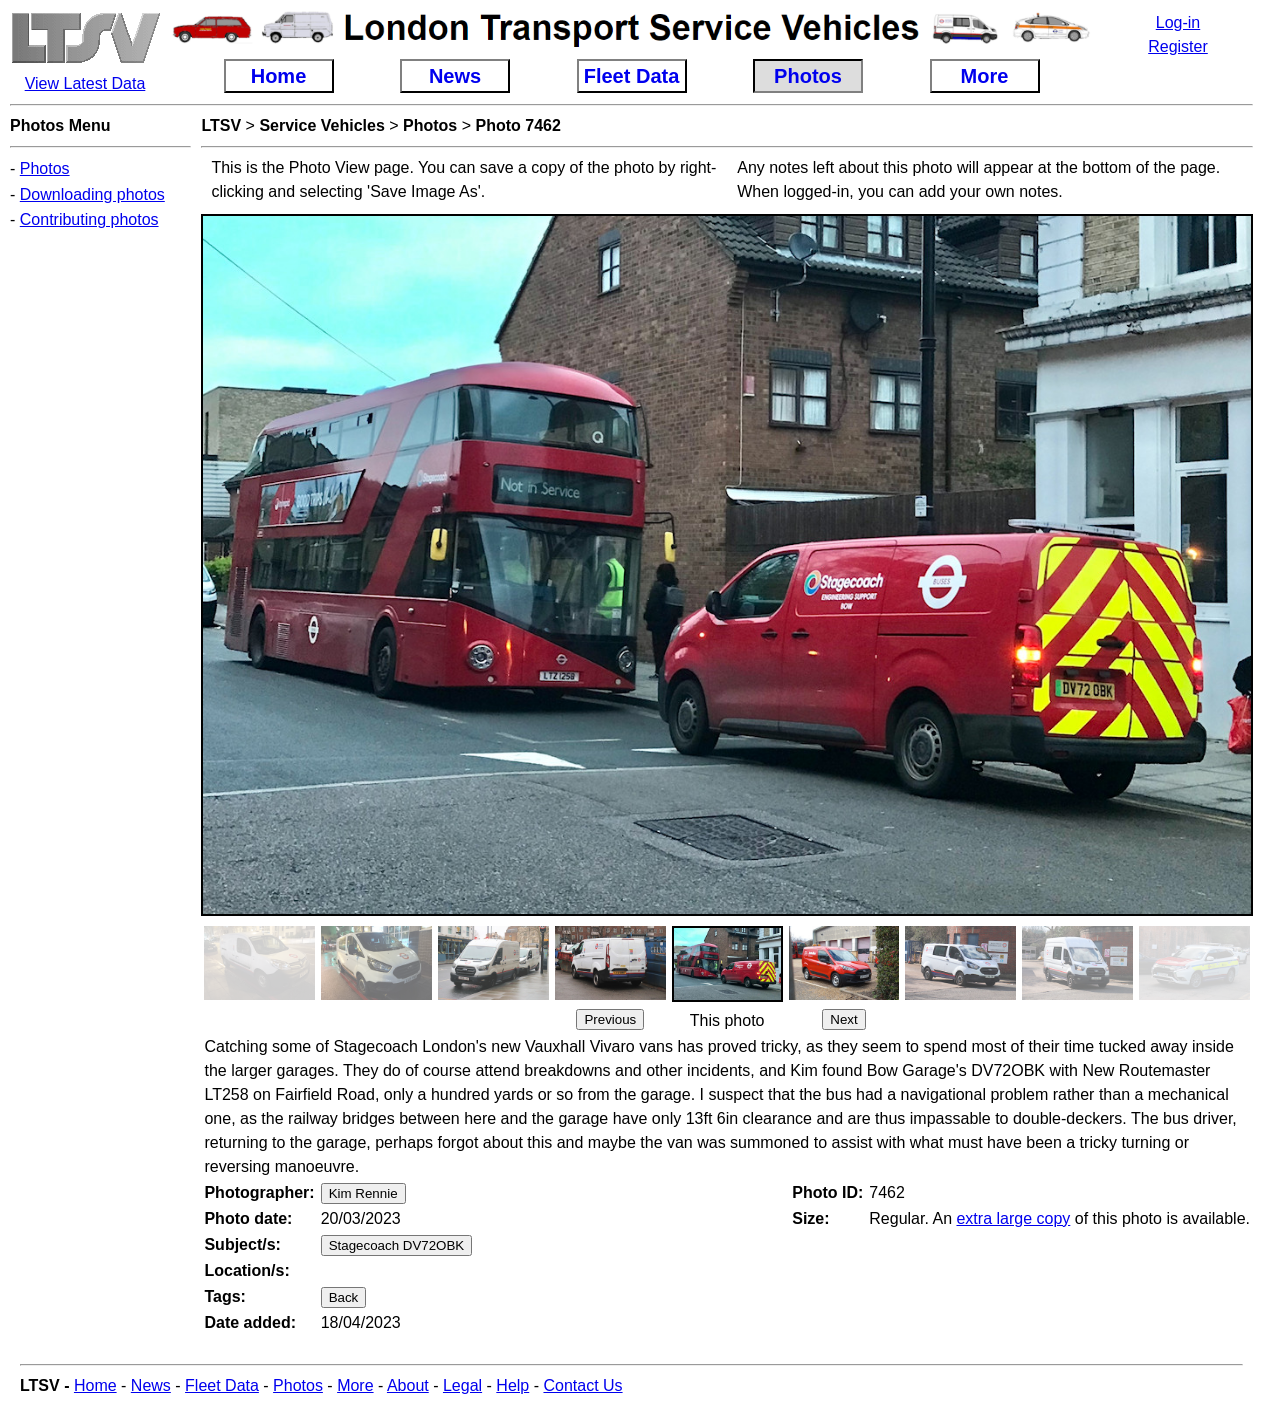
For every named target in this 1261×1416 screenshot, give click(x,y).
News (151, 1385)
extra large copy (1013, 1218)
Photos (45, 168)
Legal (462, 1385)
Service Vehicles (321, 125)
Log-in (1178, 22)
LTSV (221, 125)
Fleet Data (222, 1385)
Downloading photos (92, 194)
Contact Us (582, 1385)
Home (95, 1385)
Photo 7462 (518, 125)
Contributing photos (89, 219)
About (408, 1385)
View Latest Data (85, 83)
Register (1178, 46)
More (355, 1385)
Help (512, 1385)
